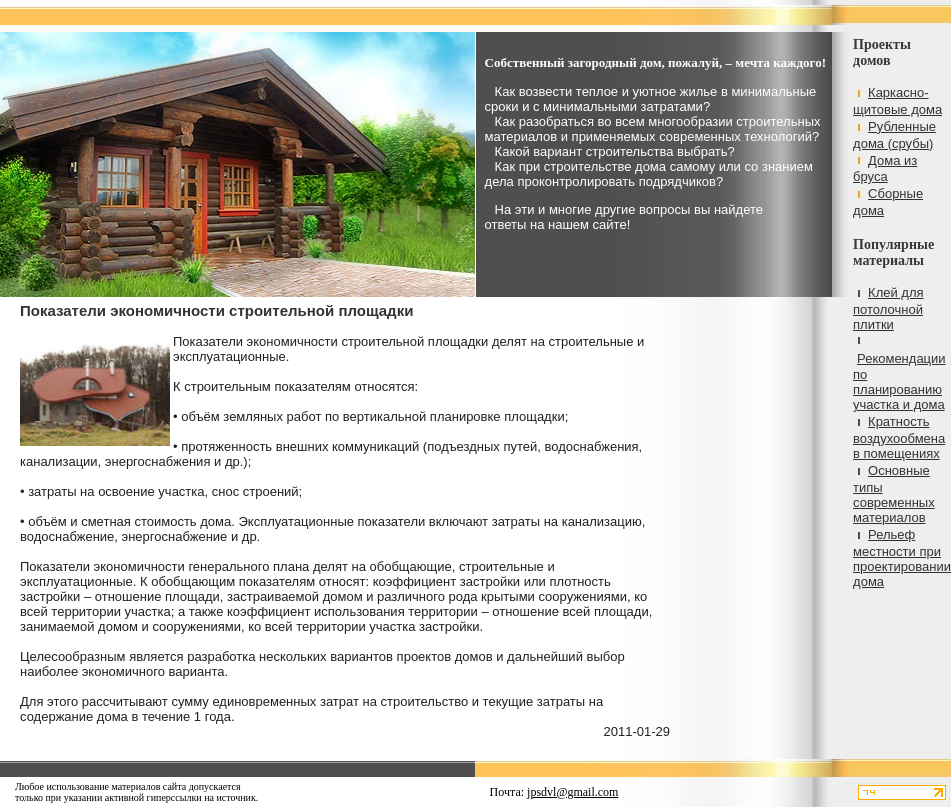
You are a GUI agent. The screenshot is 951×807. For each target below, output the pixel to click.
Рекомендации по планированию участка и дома (899, 381)
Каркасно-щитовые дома (897, 101)
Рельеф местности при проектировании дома (902, 558)
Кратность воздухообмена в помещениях (899, 437)
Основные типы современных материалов (894, 494)
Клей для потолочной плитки (888, 308)
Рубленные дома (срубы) (894, 135)
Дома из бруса (885, 169)
